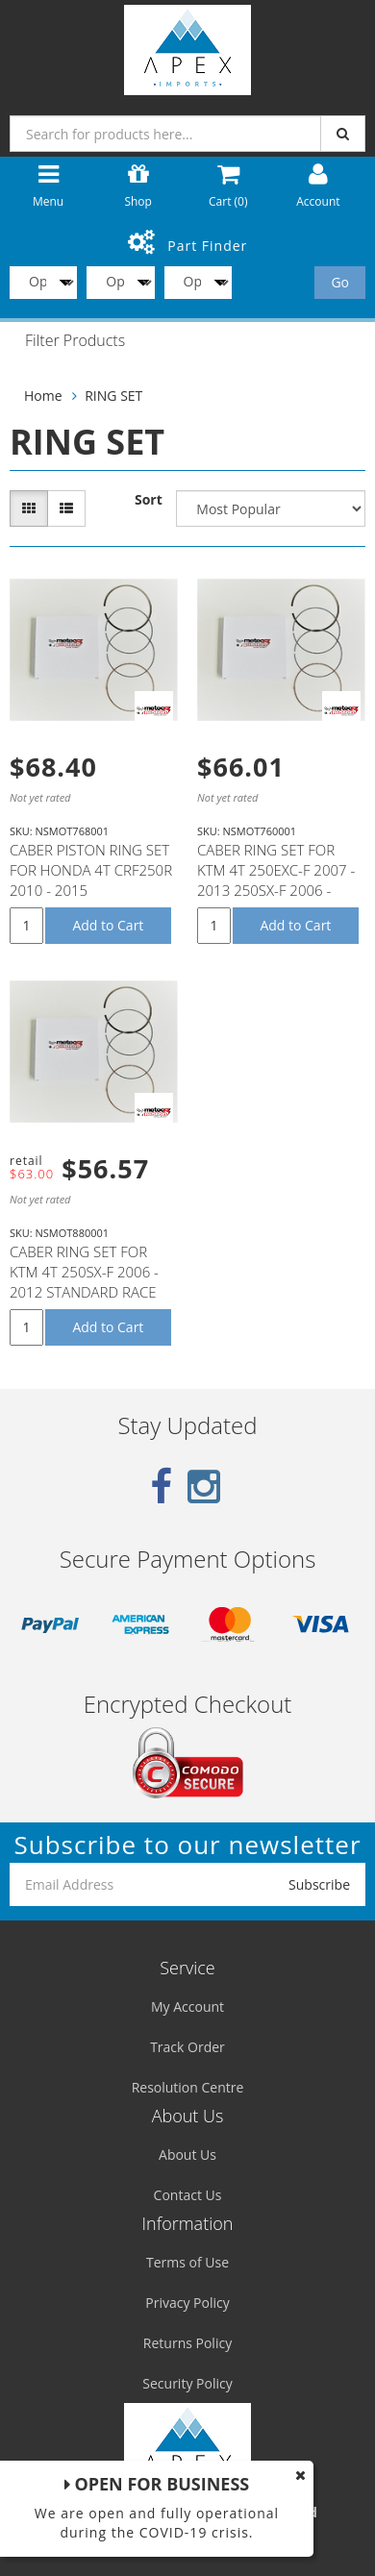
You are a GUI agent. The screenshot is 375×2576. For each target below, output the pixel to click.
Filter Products (75, 341)
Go (340, 282)
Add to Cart (107, 925)
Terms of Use (187, 2262)
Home (43, 395)
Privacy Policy (187, 2302)
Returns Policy (187, 2343)
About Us (187, 2154)
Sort (148, 499)
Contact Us (188, 2195)
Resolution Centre (188, 2087)
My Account (187, 2006)
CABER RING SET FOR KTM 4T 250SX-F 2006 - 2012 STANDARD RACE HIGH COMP (84, 1282)
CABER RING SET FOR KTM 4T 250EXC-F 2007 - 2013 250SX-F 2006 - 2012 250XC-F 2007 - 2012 (276, 890)
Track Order (187, 2047)
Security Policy (187, 2383)
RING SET (113, 395)
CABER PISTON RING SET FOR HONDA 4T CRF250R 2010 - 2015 (91, 870)
